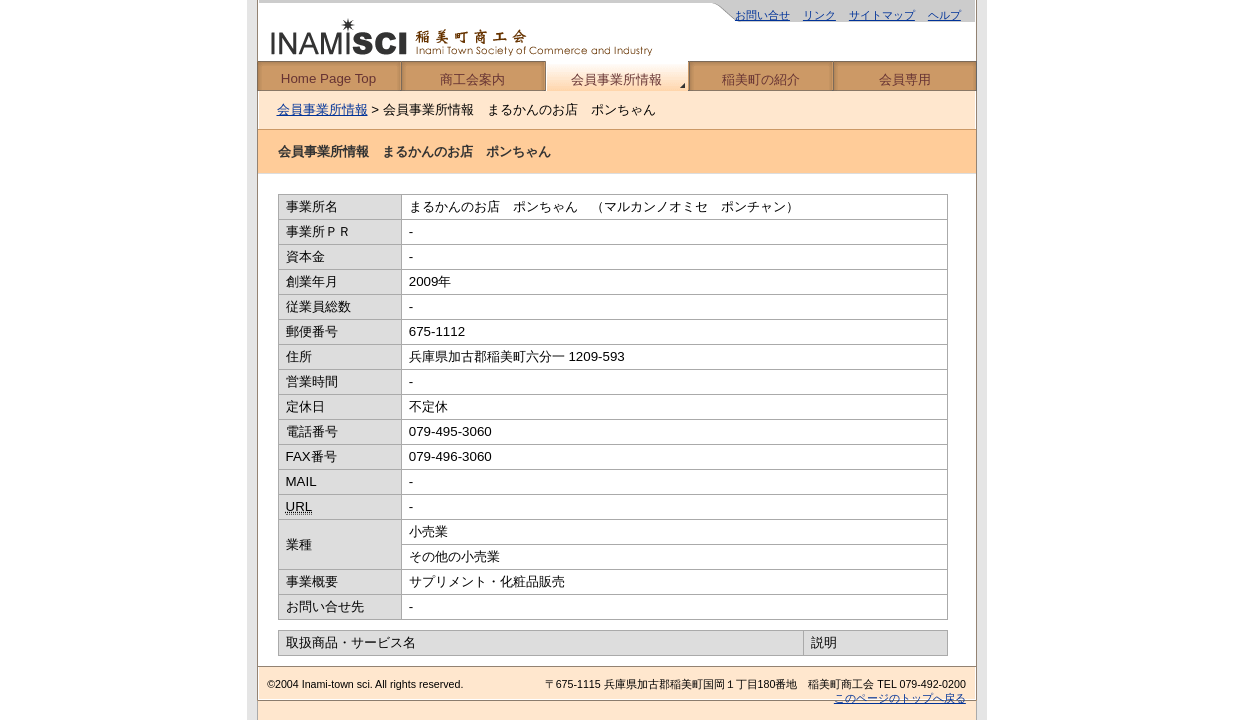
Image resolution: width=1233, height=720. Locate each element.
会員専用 (905, 79)
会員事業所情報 (616, 79)
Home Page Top (328, 78)
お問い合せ (762, 15)
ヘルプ (944, 15)
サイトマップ (882, 15)
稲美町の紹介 (761, 79)
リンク (819, 15)
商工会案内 (472, 79)
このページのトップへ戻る (900, 698)
